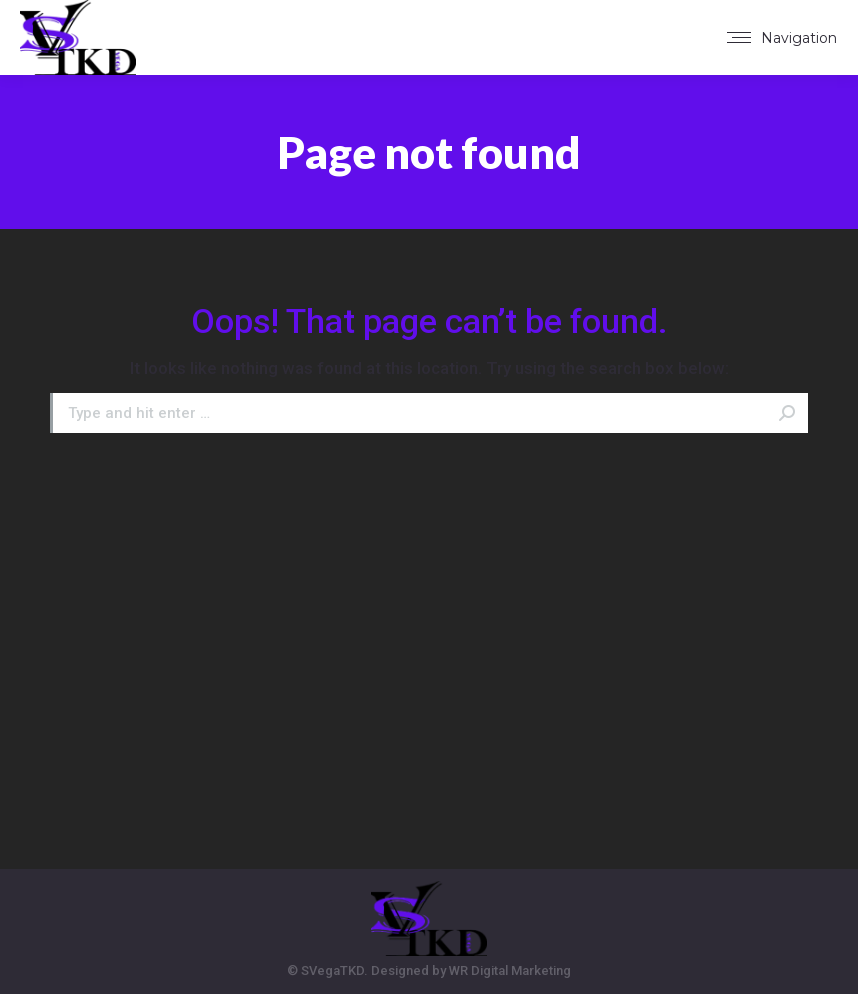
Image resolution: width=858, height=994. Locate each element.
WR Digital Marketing (510, 970)
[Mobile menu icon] (782, 38)
